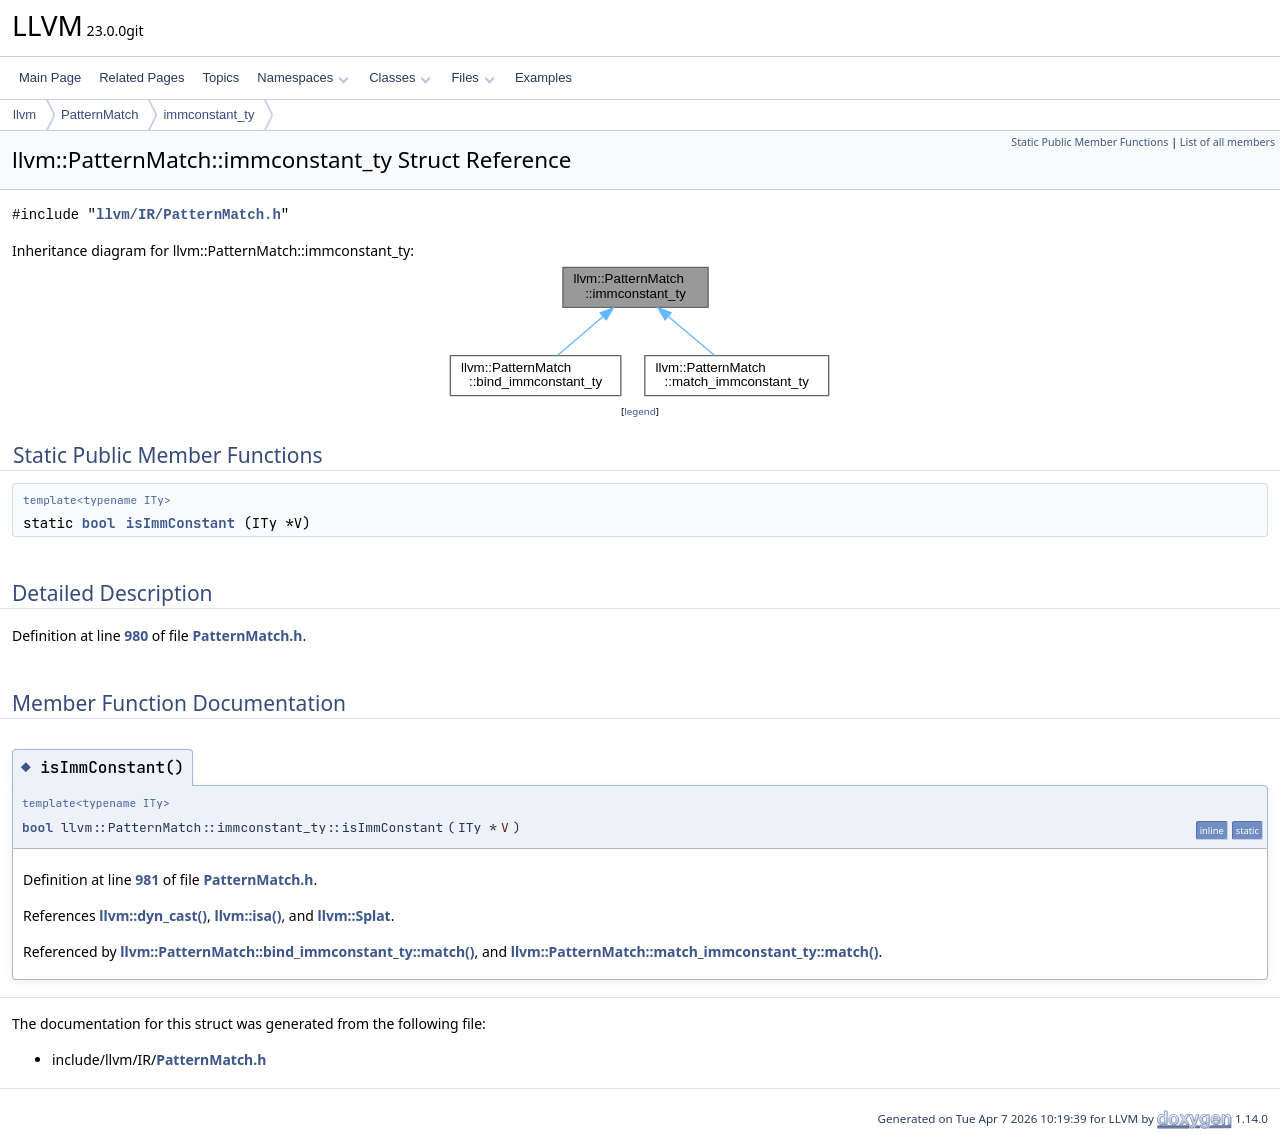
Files (472, 77)
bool (99, 523)
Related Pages (141, 77)
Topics (220, 77)
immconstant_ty (208, 114)
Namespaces (302, 77)
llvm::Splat (354, 915)
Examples (543, 77)
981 (147, 879)
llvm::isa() (248, 915)
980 (136, 635)
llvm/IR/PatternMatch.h (188, 214)
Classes (400, 77)
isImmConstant (180, 523)
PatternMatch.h (247, 635)
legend (640, 411)
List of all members (1227, 142)
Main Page (50, 77)
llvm (24, 114)
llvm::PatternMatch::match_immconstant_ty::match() (695, 951)
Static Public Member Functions (1089, 142)
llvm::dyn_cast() (153, 915)
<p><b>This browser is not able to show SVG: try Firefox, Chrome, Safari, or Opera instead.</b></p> (640, 331)
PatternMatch (99, 114)
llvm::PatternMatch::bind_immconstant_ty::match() (297, 951)
